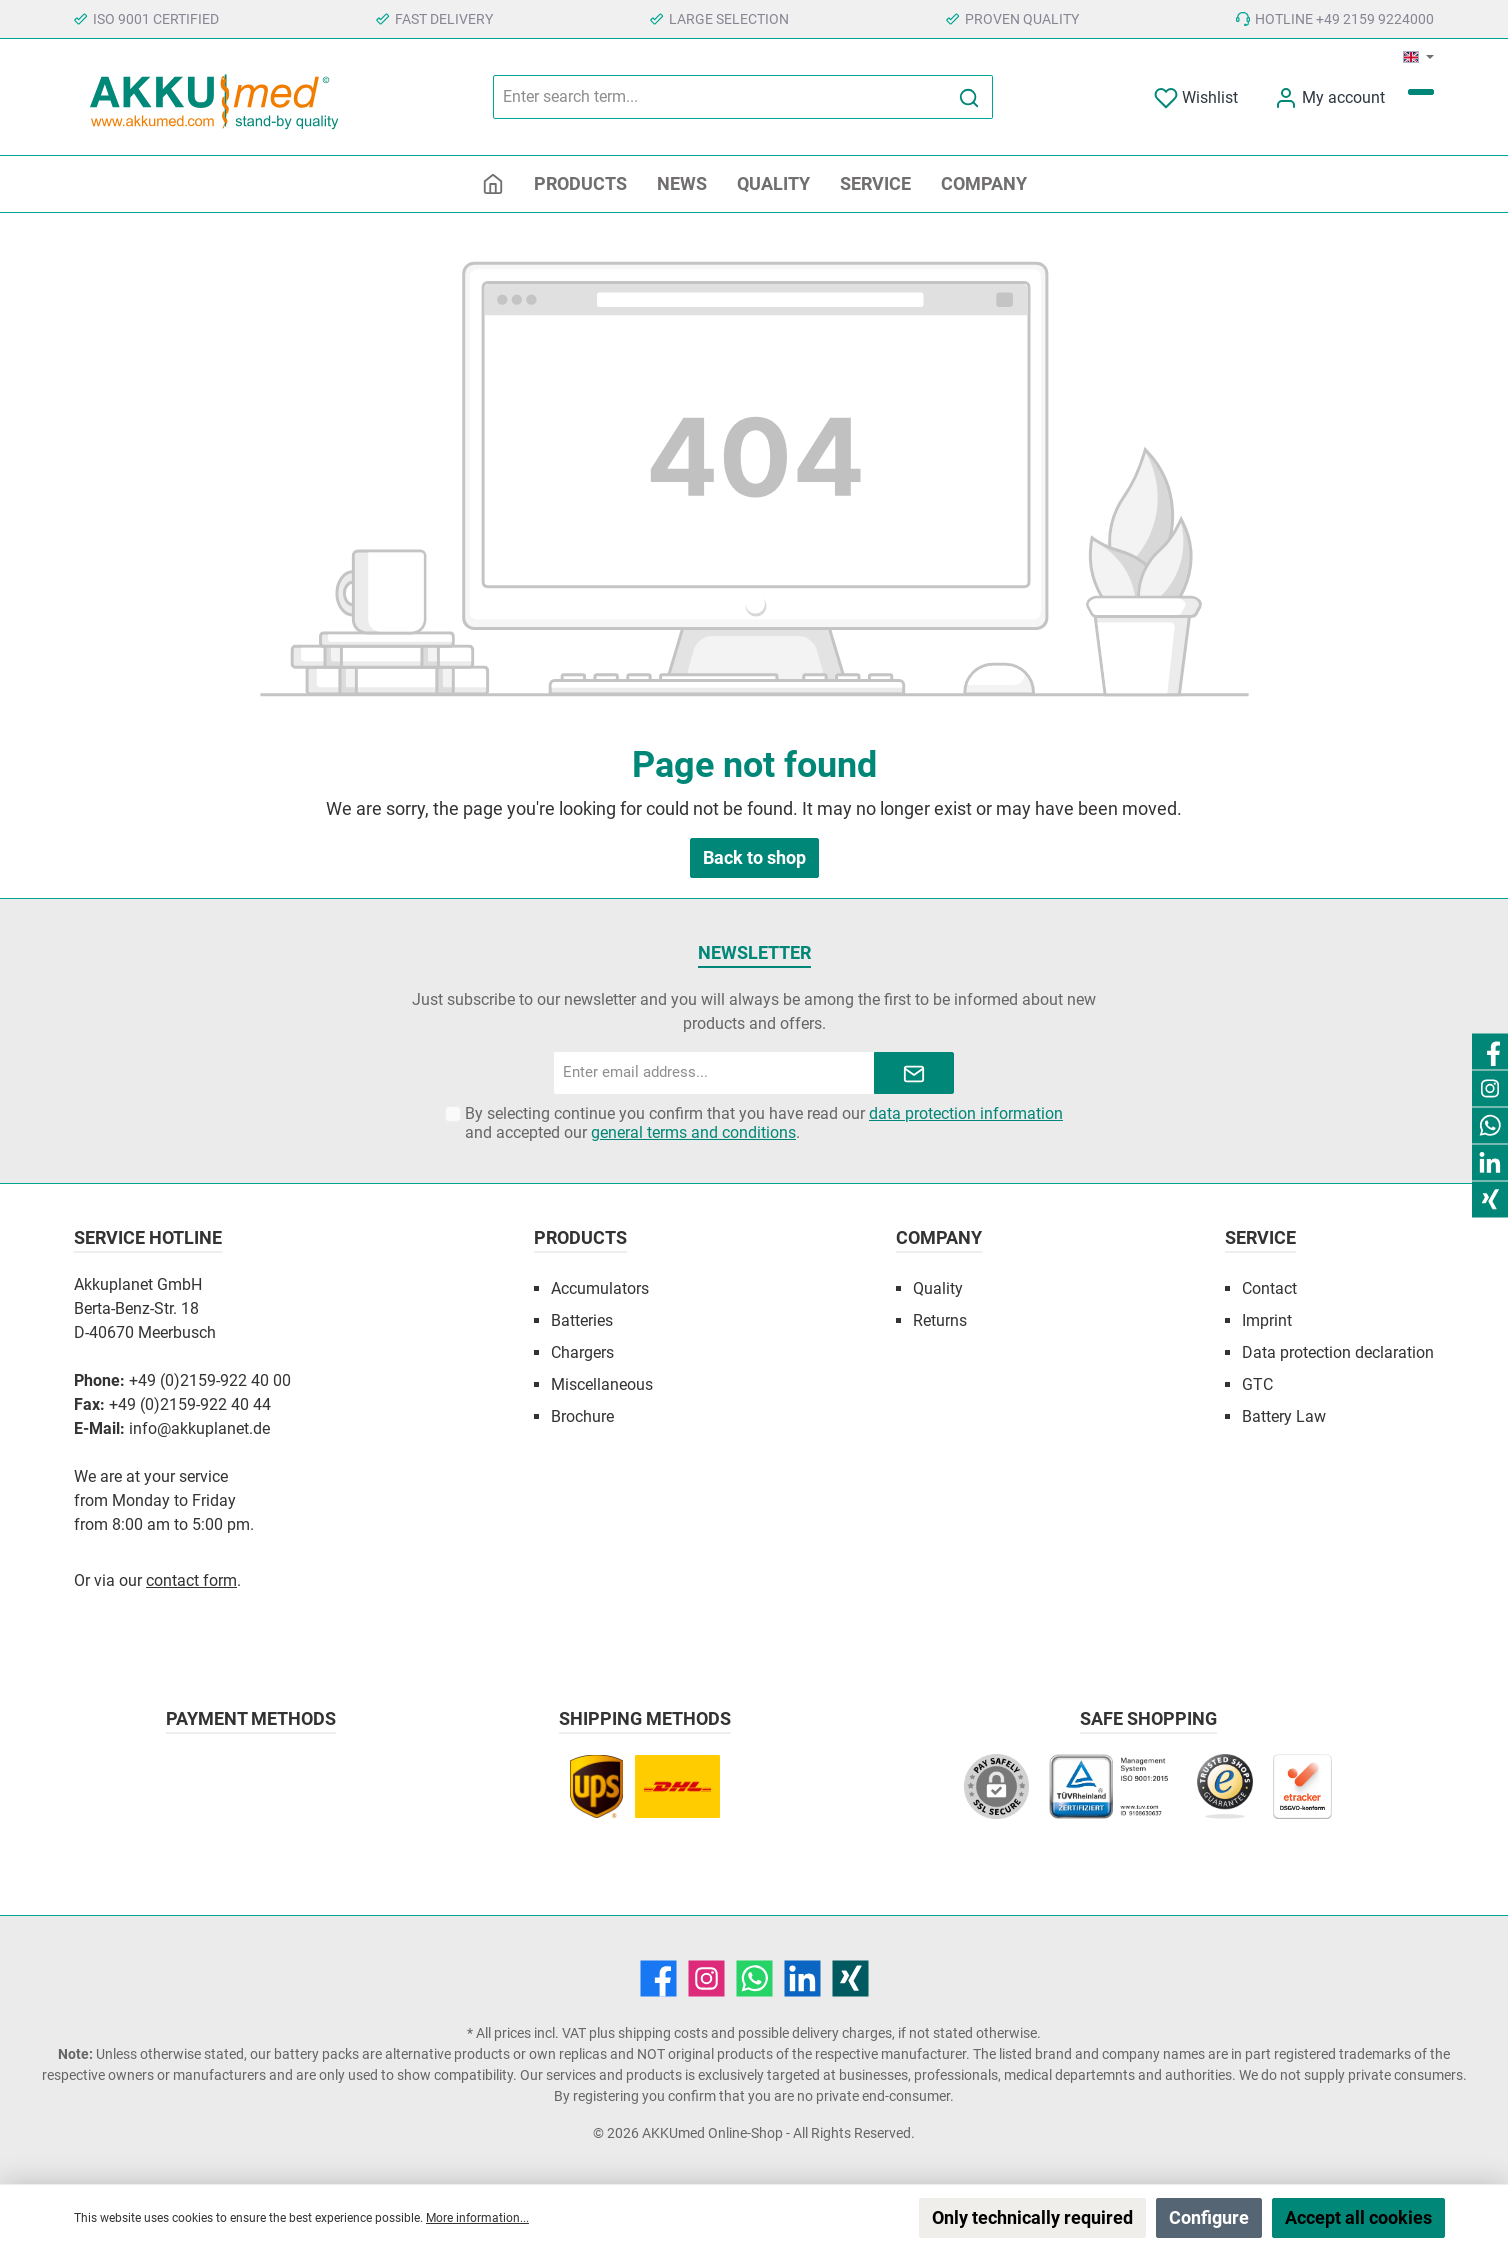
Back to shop (754, 857)
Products (580, 1237)
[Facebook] (658, 1978)
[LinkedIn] (802, 1978)
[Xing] (850, 1978)
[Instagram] (706, 1978)
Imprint (1267, 1320)
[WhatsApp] (754, 1978)
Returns (940, 1320)
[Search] (969, 97)
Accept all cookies (1358, 2217)
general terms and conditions (693, 1132)
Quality (938, 1288)
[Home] (493, 184)
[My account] (1329, 97)
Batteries (582, 1320)
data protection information (966, 1113)
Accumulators (600, 1288)
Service (1260, 1237)
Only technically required (1032, 2217)
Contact (1269, 1288)
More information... (477, 2218)
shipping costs (663, 2033)
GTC (1257, 1384)
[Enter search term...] (720, 97)
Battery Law (1284, 1416)
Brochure (582, 1416)
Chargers (582, 1352)
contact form (191, 1580)
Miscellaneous (602, 1384)
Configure (1209, 2217)
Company (939, 1237)
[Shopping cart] (1421, 92)
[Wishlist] (1196, 97)
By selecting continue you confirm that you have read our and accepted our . (764, 1123)
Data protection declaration (1338, 1352)
